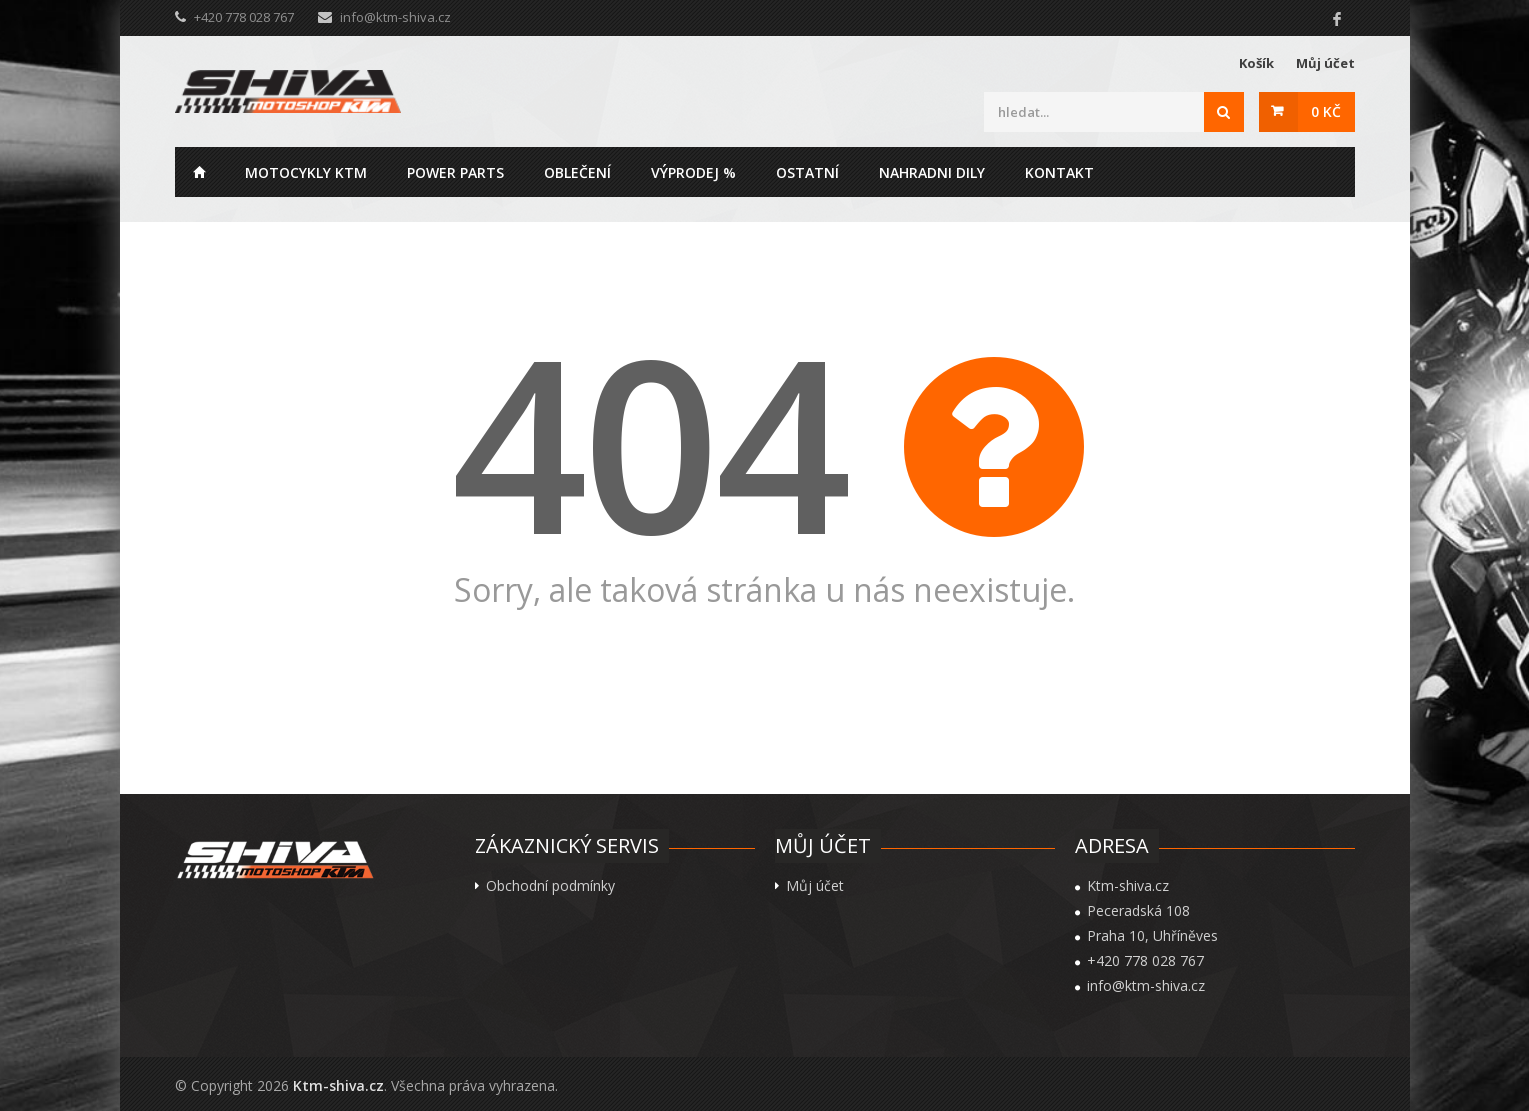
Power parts (455, 172)
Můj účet (1325, 63)
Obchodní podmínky (550, 886)
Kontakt (1059, 172)
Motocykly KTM (306, 172)
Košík (1256, 63)
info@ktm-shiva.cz (395, 17)
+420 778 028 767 (1145, 961)
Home (200, 172)
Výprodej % (693, 172)
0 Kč (1326, 111)
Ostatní (807, 172)
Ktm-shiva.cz (338, 1085)
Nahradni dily (932, 172)
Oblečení (577, 172)
